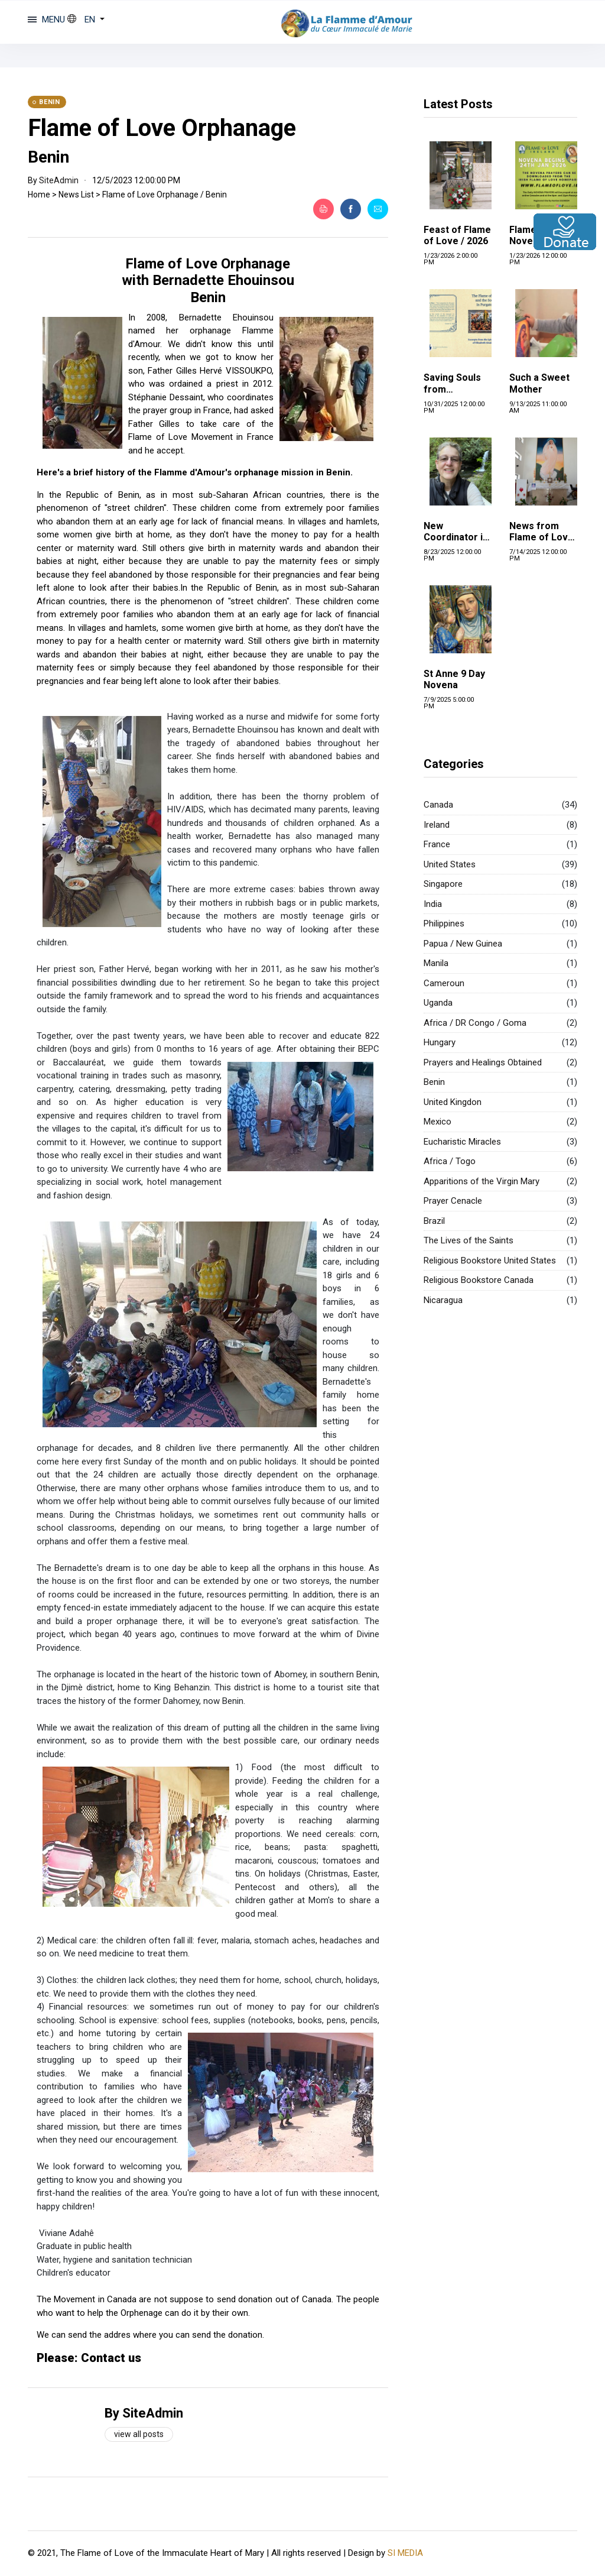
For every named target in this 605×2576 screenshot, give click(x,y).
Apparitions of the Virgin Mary (481, 1181)
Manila (436, 963)
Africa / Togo (450, 1161)
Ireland (437, 824)
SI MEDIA (405, 2553)
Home (39, 194)
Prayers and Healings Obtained (483, 1062)
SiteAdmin (59, 180)
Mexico (437, 1121)
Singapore (443, 884)
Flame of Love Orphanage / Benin (164, 194)
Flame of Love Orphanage (162, 128)
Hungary (440, 1042)
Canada (438, 804)
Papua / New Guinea (463, 943)
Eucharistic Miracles (462, 1141)
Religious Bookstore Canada (479, 1280)
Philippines (444, 923)
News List (76, 194)
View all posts (139, 2434)
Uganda (438, 1002)
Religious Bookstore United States (490, 1260)
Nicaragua (443, 1300)
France (437, 844)
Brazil (434, 1221)
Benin (434, 1082)
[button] (86, 19)
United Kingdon (453, 1102)
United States (450, 864)
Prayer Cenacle (453, 1200)
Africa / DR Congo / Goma (475, 1023)
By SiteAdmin (144, 2413)
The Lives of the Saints (468, 1240)
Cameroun (444, 983)
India (433, 904)
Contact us (111, 2358)
